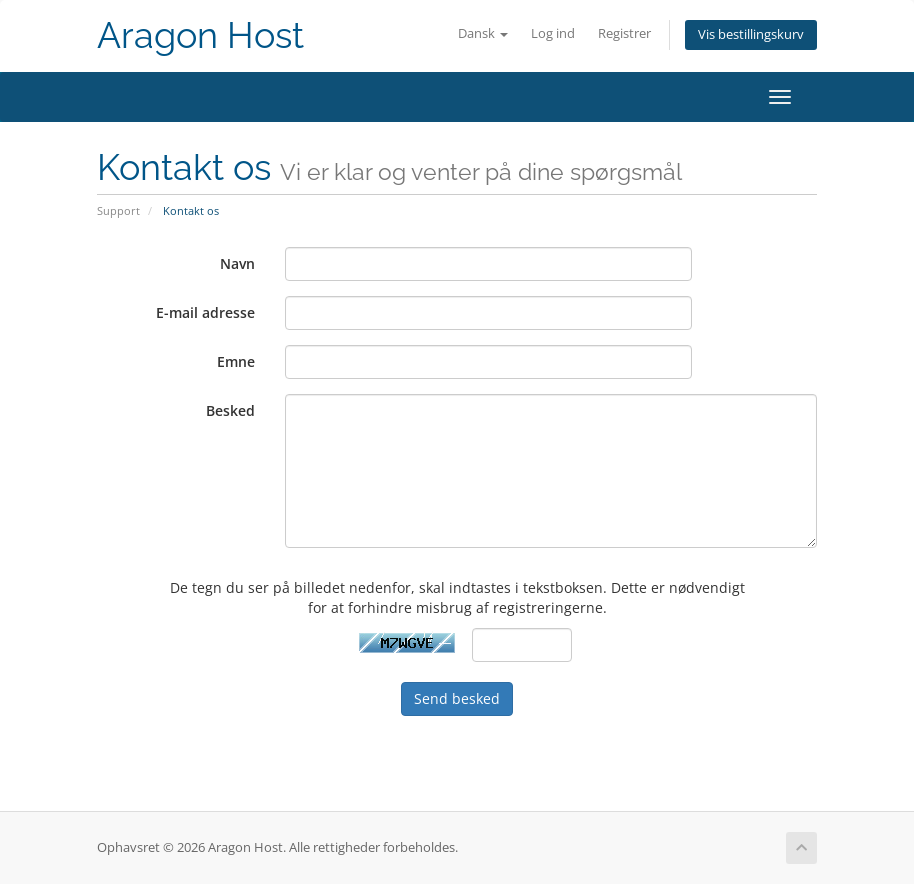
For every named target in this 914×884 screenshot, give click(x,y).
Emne (236, 361)
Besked (230, 410)
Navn (237, 263)
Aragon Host (200, 35)
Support (118, 210)
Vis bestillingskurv (751, 34)
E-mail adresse (205, 312)
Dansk (483, 33)
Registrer (624, 33)
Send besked (457, 698)
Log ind (553, 33)
